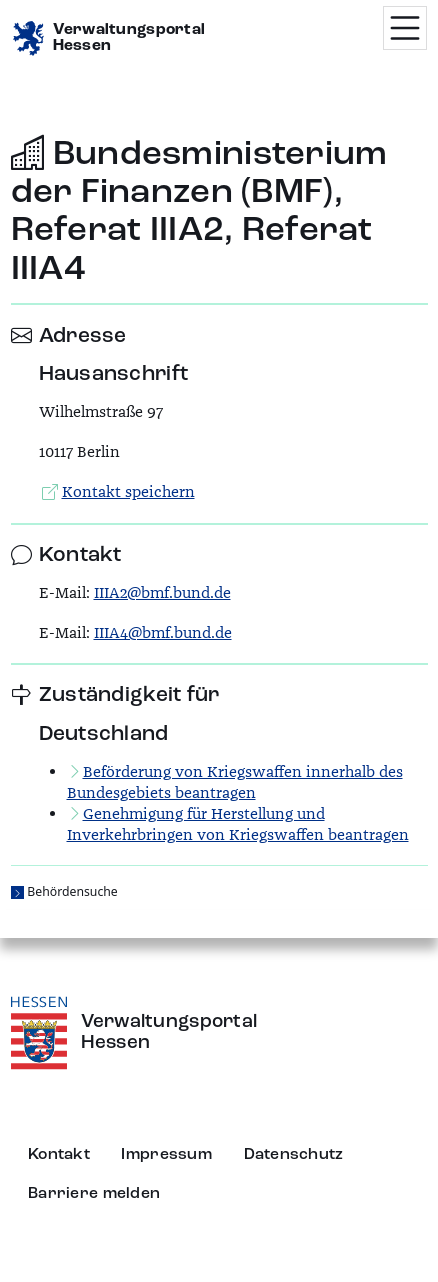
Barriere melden (94, 1194)
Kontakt (59, 1155)
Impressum (166, 1155)
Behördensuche (72, 891)
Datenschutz (294, 1155)
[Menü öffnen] (405, 28)
